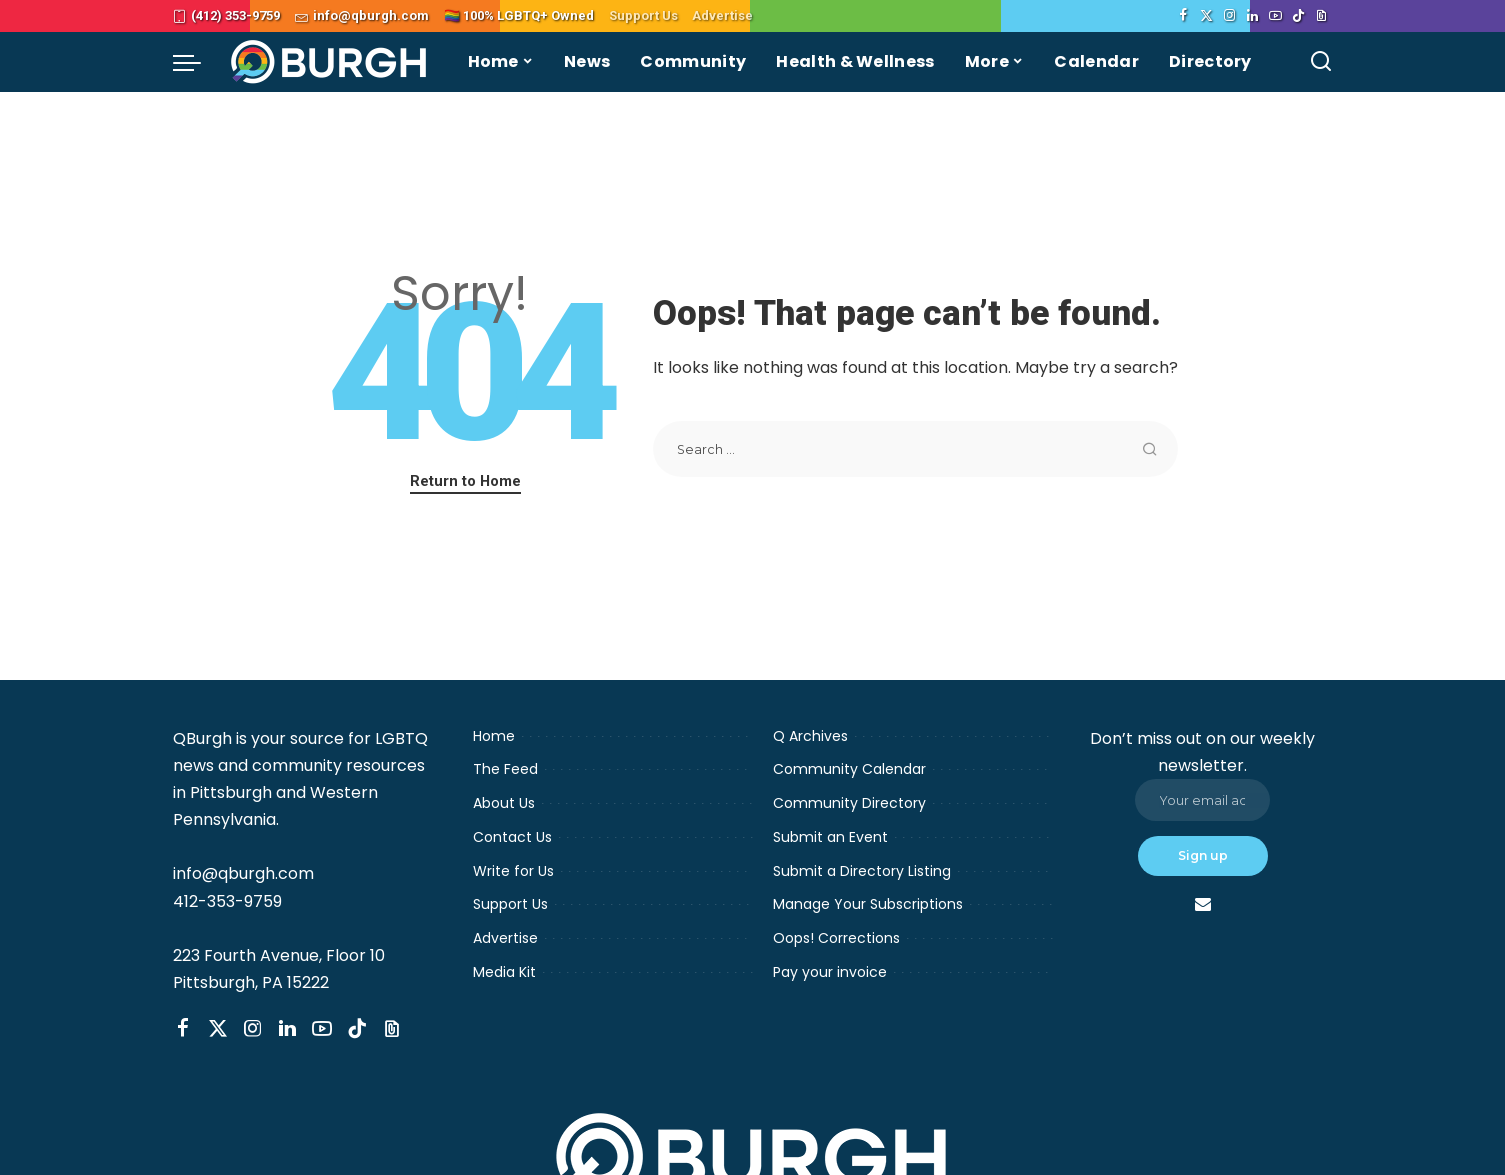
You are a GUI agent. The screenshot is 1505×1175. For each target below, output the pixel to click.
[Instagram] (1229, 16)
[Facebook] (1183, 16)
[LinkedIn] (1252, 16)
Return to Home (465, 481)
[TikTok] (1298, 16)
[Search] (1321, 62)
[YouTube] (1275, 16)
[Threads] (1321, 16)
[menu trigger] (197, 62)
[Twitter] (1206, 16)
